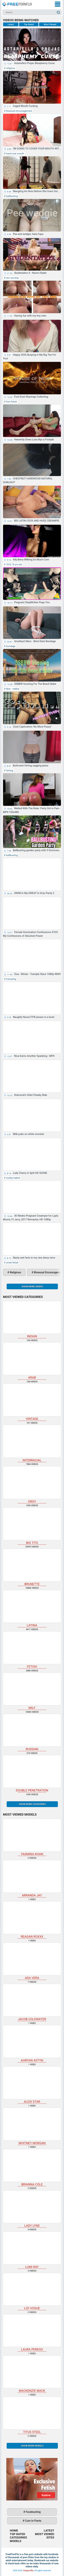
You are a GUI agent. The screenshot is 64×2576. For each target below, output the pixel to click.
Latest (11, 24)
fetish (32, 1649)
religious (10, 68)
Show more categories (32, 1804)
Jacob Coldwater (32, 2002)
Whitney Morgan (32, 2126)
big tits (32, 1526)
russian (32, 1732)
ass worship (12, 277)
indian (32, 1319)
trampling (10, 979)
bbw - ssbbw (12, 688)
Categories (18, 2537)
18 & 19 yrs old (13, 564)
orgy (32, 1484)
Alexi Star (32, 2085)
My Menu (58, 4)
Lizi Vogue (32, 2291)
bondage (10, 646)
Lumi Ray (32, 2250)
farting (9, 770)
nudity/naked (12, 1178)
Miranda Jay (32, 1878)
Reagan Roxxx (32, 1919)
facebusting (33, 2512)
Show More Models (32, 2445)
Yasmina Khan (32, 1837)
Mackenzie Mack (32, 2374)
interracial (32, 1443)
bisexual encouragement (18, 111)
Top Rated (29, 24)
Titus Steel (32, 2415)
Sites (50, 2537)
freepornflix (28, 2570)
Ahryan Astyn (32, 2043)
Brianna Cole (32, 2167)
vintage (32, 1402)
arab (32, 1360)
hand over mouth (14, 153)
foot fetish (11, 401)
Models (15, 2541)
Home (16, 2)
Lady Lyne (32, 2209)
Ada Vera (32, 1961)
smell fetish (11, 1262)
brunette (32, 1567)
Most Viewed (50, 24)
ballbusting (11, 196)
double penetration (32, 1773)
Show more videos (32, 1286)
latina (32, 1608)
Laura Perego (32, 2332)
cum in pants (32, 2520)
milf (32, 1691)
